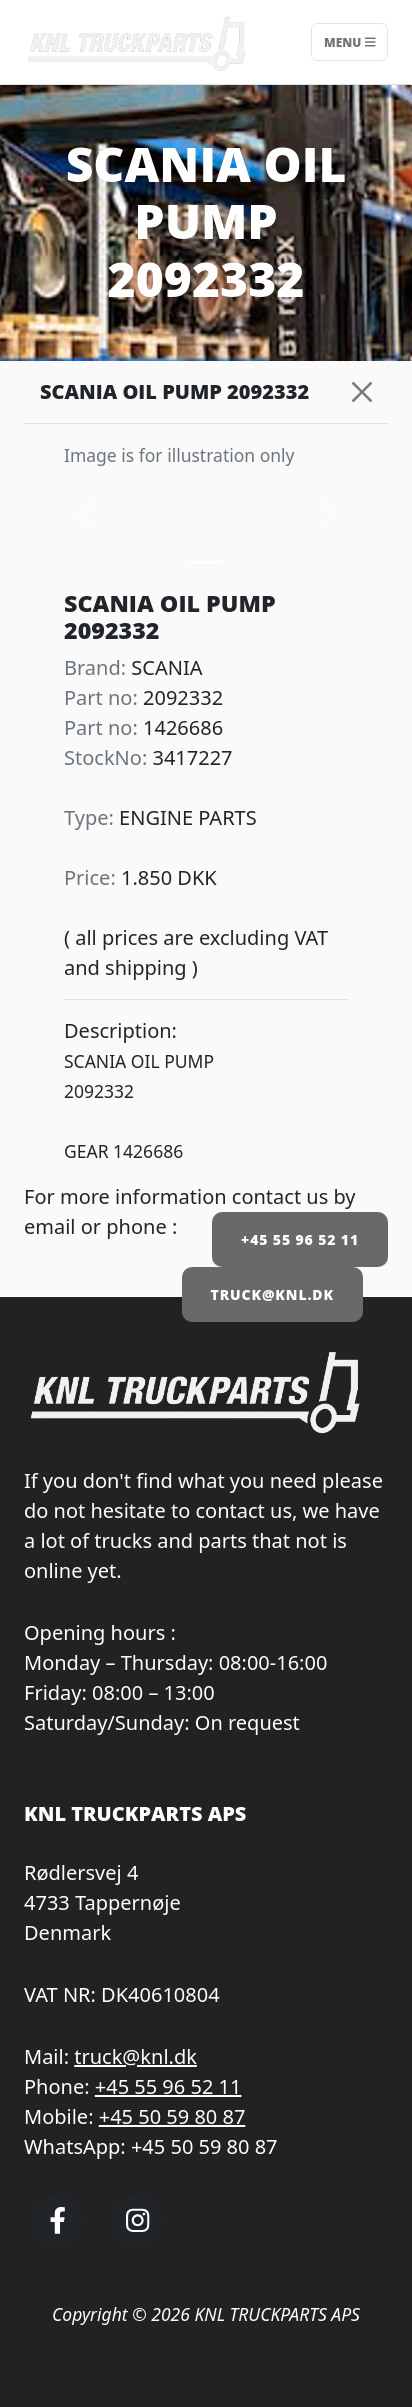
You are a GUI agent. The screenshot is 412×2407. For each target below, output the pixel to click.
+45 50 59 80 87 (172, 2116)
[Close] (362, 392)
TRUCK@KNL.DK (272, 1294)
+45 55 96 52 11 (300, 1239)
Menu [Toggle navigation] (349, 41)
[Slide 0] (206, 562)
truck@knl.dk (135, 2056)
